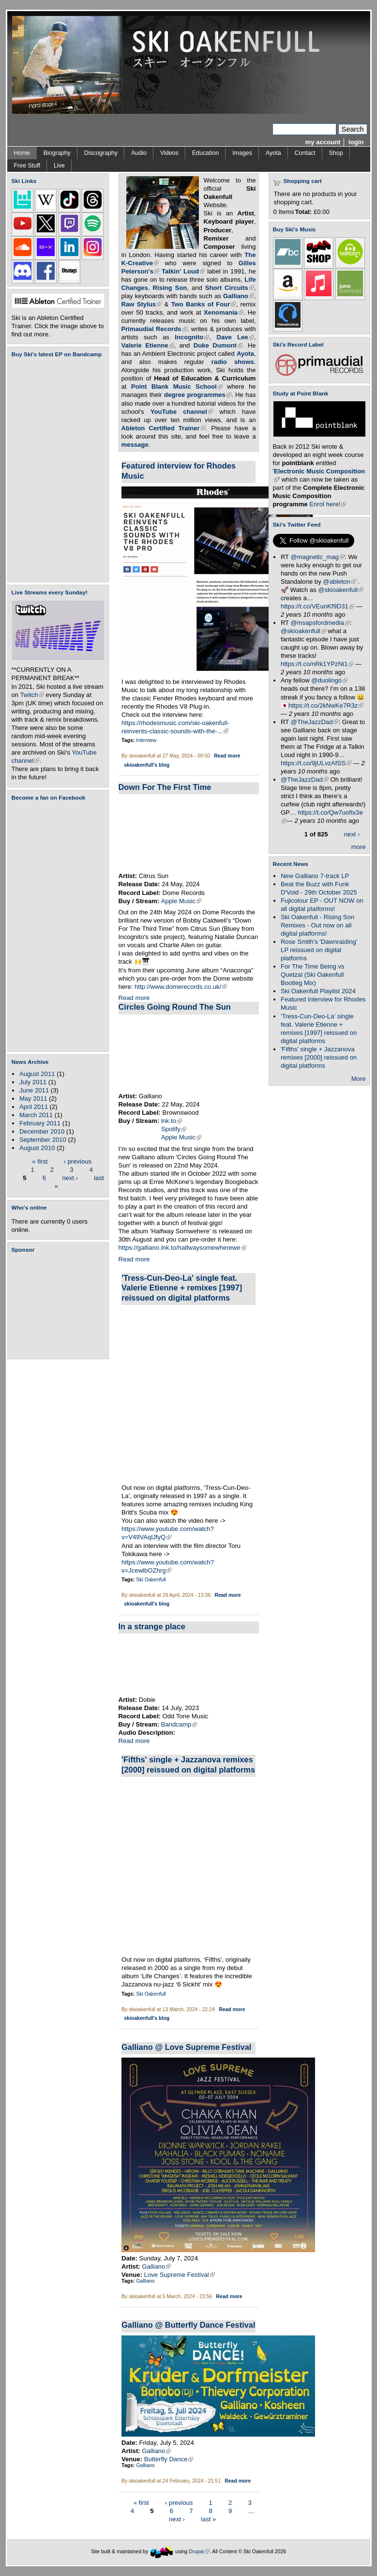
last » (208, 2519)
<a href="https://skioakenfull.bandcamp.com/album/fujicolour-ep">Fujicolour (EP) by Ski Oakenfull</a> (55, 469)
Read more (227, 755)
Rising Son (170, 287)
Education (205, 153)
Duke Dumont (218, 345)
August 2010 (37, 1148)
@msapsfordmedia (320, 622)
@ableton (339, 581)
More (358, 1078)
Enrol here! (327, 504)
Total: (303, 211)
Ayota (273, 153)
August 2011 (37, 1073)
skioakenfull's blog (146, 765)
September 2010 (42, 1139)
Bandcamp (179, 1724)
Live (59, 165)
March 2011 (36, 1115)
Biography (57, 153)
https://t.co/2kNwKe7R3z (326, 705)
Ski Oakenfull (151, 1579)
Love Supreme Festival (179, 2274)
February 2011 (39, 1123)
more (358, 846)
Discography (101, 153)
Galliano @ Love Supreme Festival (186, 2047)
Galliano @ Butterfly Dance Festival (188, 2324)
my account (323, 142)
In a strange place (152, 1626)
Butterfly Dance (169, 2459)
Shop (336, 153)
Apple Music (181, 901)
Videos (169, 153)
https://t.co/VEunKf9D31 (317, 606)
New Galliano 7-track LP (315, 875)
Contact (305, 153)
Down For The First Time (165, 787)
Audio (139, 153)
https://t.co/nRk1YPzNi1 (317, 663)
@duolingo (329, 680)
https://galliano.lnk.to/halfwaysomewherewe (182, 1247)
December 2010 (41, 1131)
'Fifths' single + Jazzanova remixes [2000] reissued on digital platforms (319, 1057)
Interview (146, 740)
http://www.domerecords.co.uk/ (181, 986)
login (355, 142)
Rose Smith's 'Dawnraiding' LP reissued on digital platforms (319, 950)
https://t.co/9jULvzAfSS (316, 763)
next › (70, 1177)
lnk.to (171, 1120)
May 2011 (33, 1098)
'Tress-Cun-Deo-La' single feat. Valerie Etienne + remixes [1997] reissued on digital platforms (181, 1287)
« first (39, 1161)
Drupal (199, 2551)
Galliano (156, 2266)
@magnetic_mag (318, 557)
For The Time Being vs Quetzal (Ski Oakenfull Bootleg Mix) (313, 974)
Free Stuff (27, 165)
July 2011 (32, 1082)
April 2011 (33, 1106)
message (135, 444)
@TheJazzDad (315, 722)
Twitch (32, 694)
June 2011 (34, 1090)
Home (22, 153)
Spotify (173, 1129)
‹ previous (78, 1161)
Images (242, 153)
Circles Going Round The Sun (175, 1006)
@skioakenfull (340, 589)
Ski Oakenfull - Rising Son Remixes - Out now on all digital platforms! (317, 925)
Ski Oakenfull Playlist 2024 (318, 991)
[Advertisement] (60, 1306)
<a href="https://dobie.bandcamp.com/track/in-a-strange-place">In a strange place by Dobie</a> (189, 1665)
